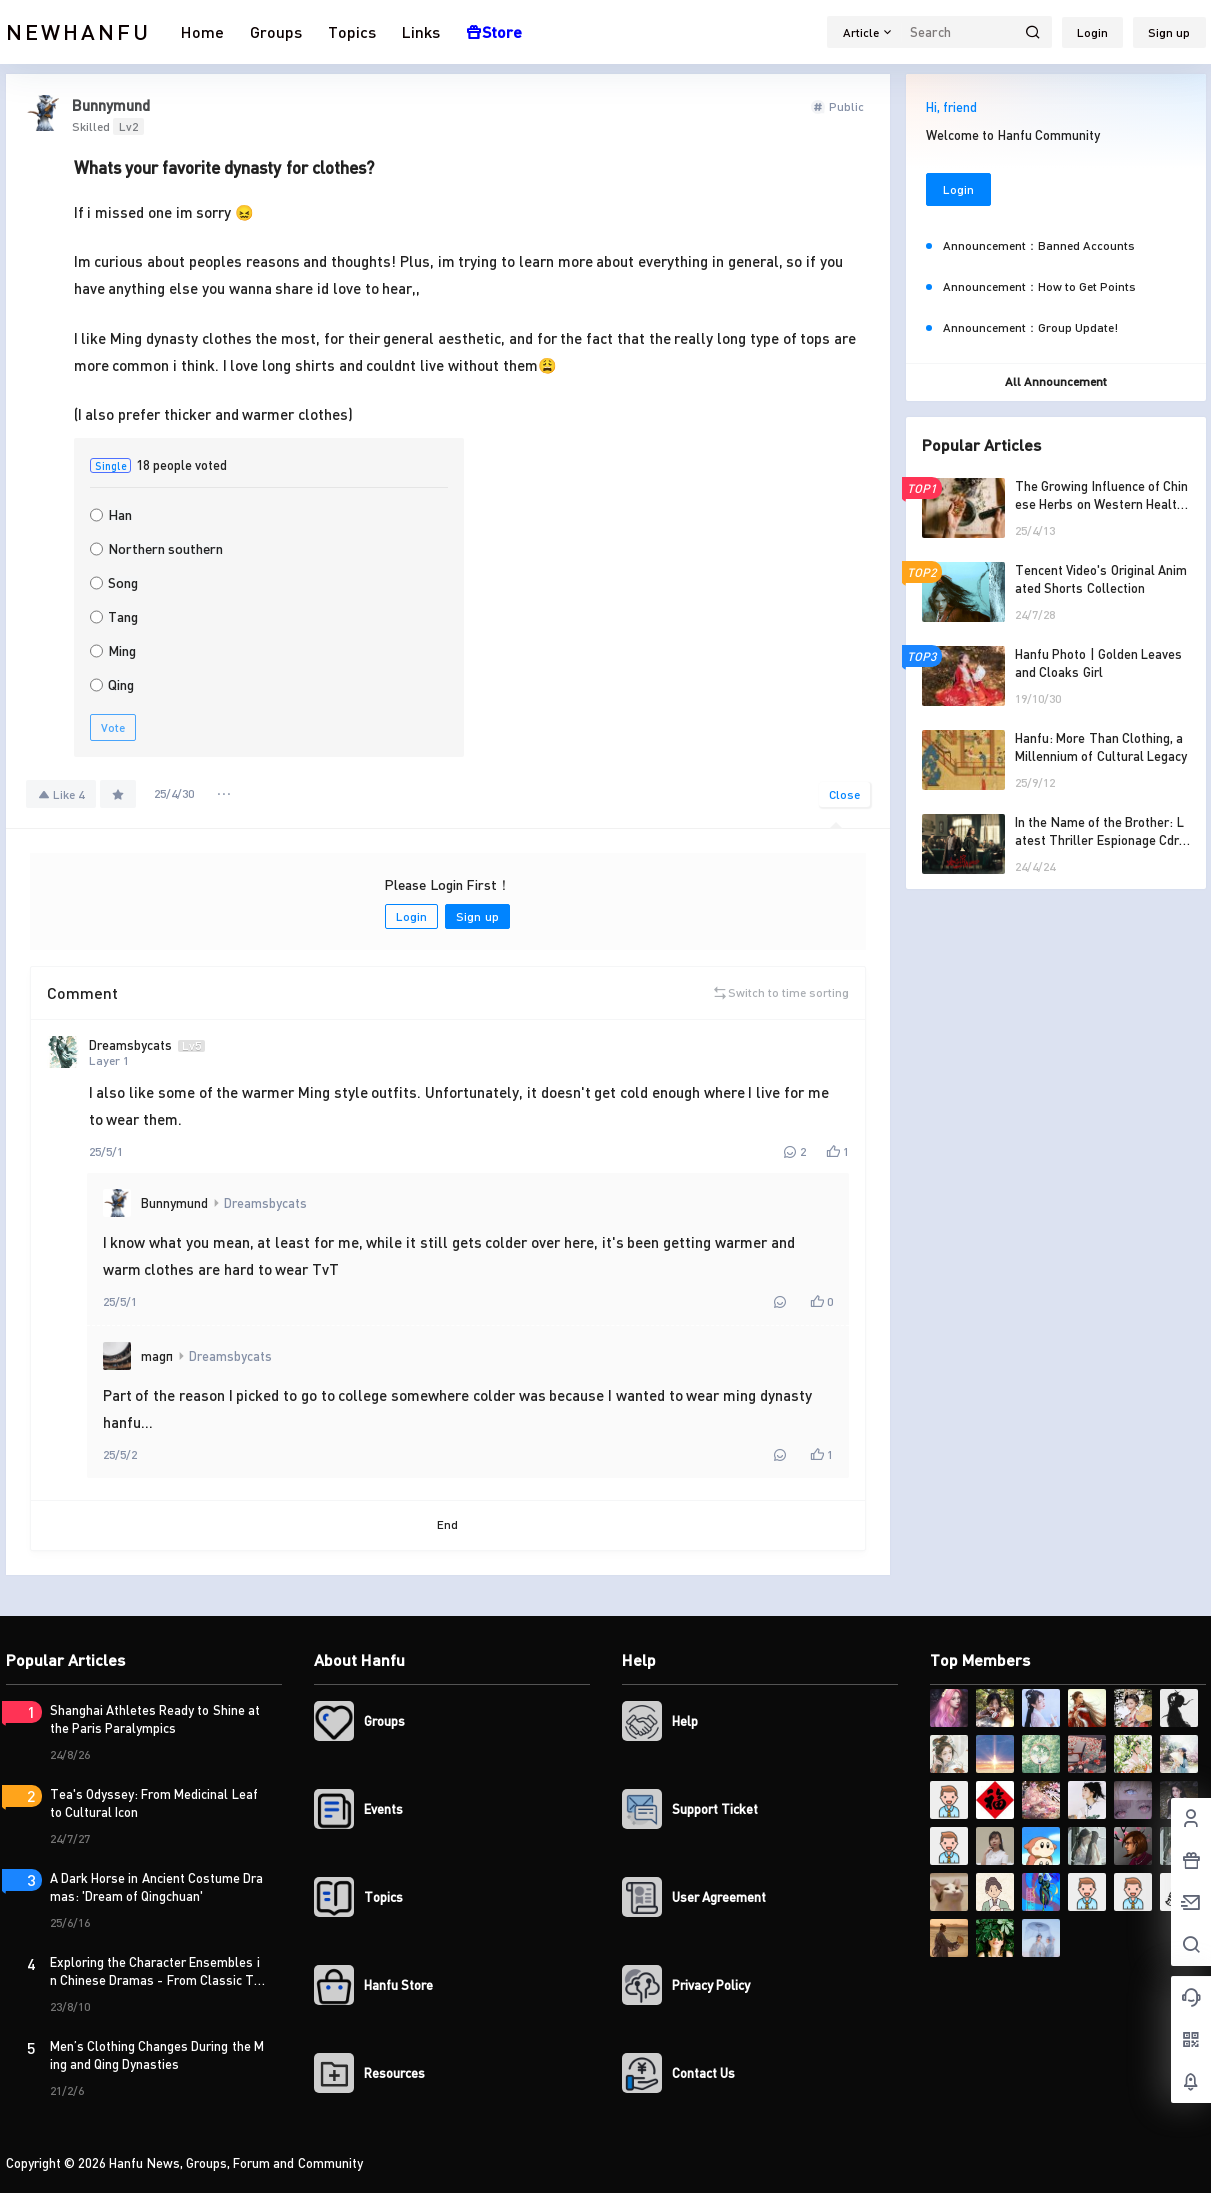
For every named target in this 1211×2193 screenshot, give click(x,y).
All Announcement (1056, 381)
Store (494, 31)
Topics (352, 31)
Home (202, 31)
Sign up (1169, 32)
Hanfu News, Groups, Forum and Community (234, 2163)
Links (421, 31)
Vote (113, 727)
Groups (276, 31)
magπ (157, 1356)
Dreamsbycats (265, 1203)
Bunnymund (174, 1203)
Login (1092, 32)
